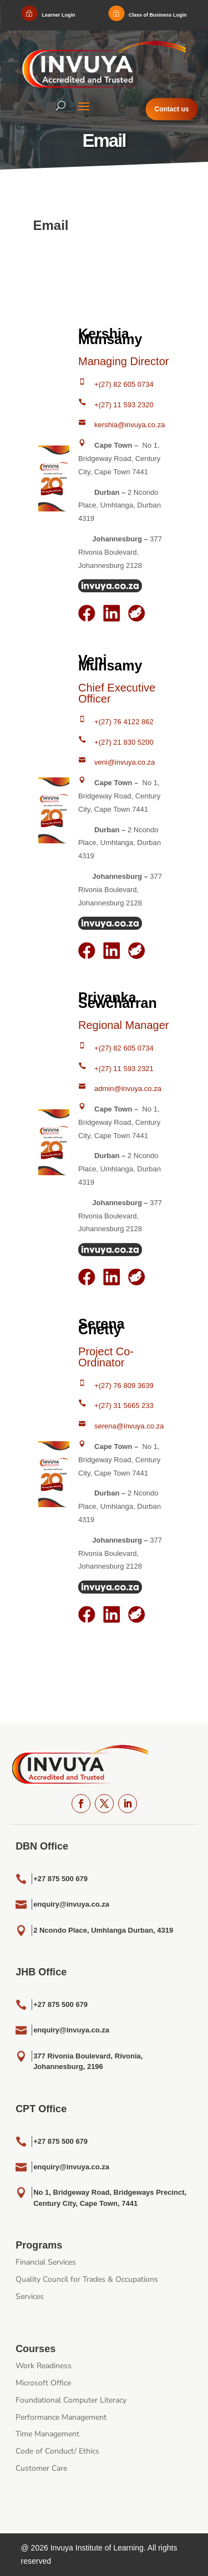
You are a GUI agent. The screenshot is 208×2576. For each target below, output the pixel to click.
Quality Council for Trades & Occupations (87, 2279)
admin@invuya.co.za (127, 1088)
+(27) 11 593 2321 (124, 1068)
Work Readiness (44, 2365)
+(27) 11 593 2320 (124, 405)
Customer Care (41, 2468)
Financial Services (46, 2262)
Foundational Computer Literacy (71, 2400)
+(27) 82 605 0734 (124, 384)
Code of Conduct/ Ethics (57, 2451)
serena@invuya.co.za (129, 1426)
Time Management (47, 2434)
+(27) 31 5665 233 (124, 1405)
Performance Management (61, 2417)
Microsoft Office (43, 2383)
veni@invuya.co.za (124, 762)
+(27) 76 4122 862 (124, 722)
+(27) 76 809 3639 (124, 1385)
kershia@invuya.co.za (129, 425)
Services (30, 2296)
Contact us (172, 109)
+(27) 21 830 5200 (124, 742)
